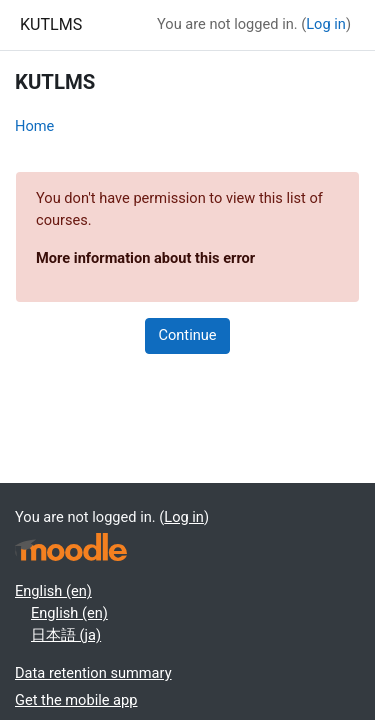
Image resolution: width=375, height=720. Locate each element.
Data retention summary (93, 673)
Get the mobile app (76, 700)
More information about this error (145, 258)
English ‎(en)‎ (53, 591)
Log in (326, 24)
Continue (187, 335)
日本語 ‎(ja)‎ (66, 635)
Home (34, 126)
